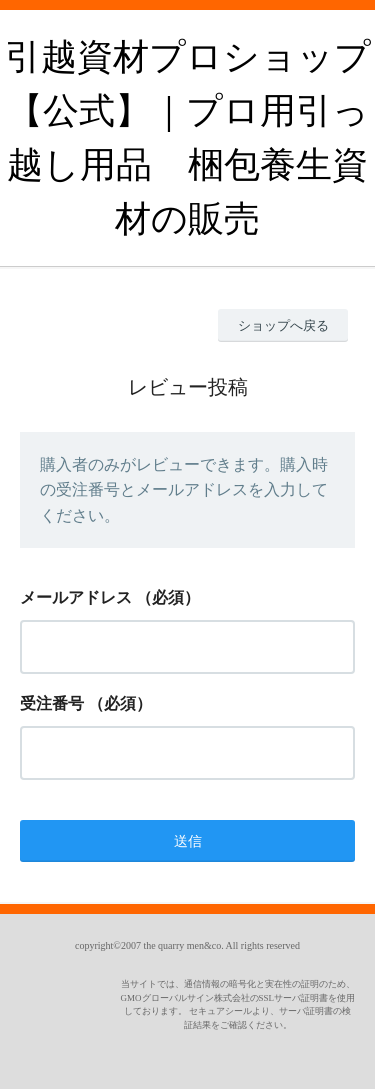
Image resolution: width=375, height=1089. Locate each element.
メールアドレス (76, 597)
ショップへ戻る (283, 325)
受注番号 (52, 703)
